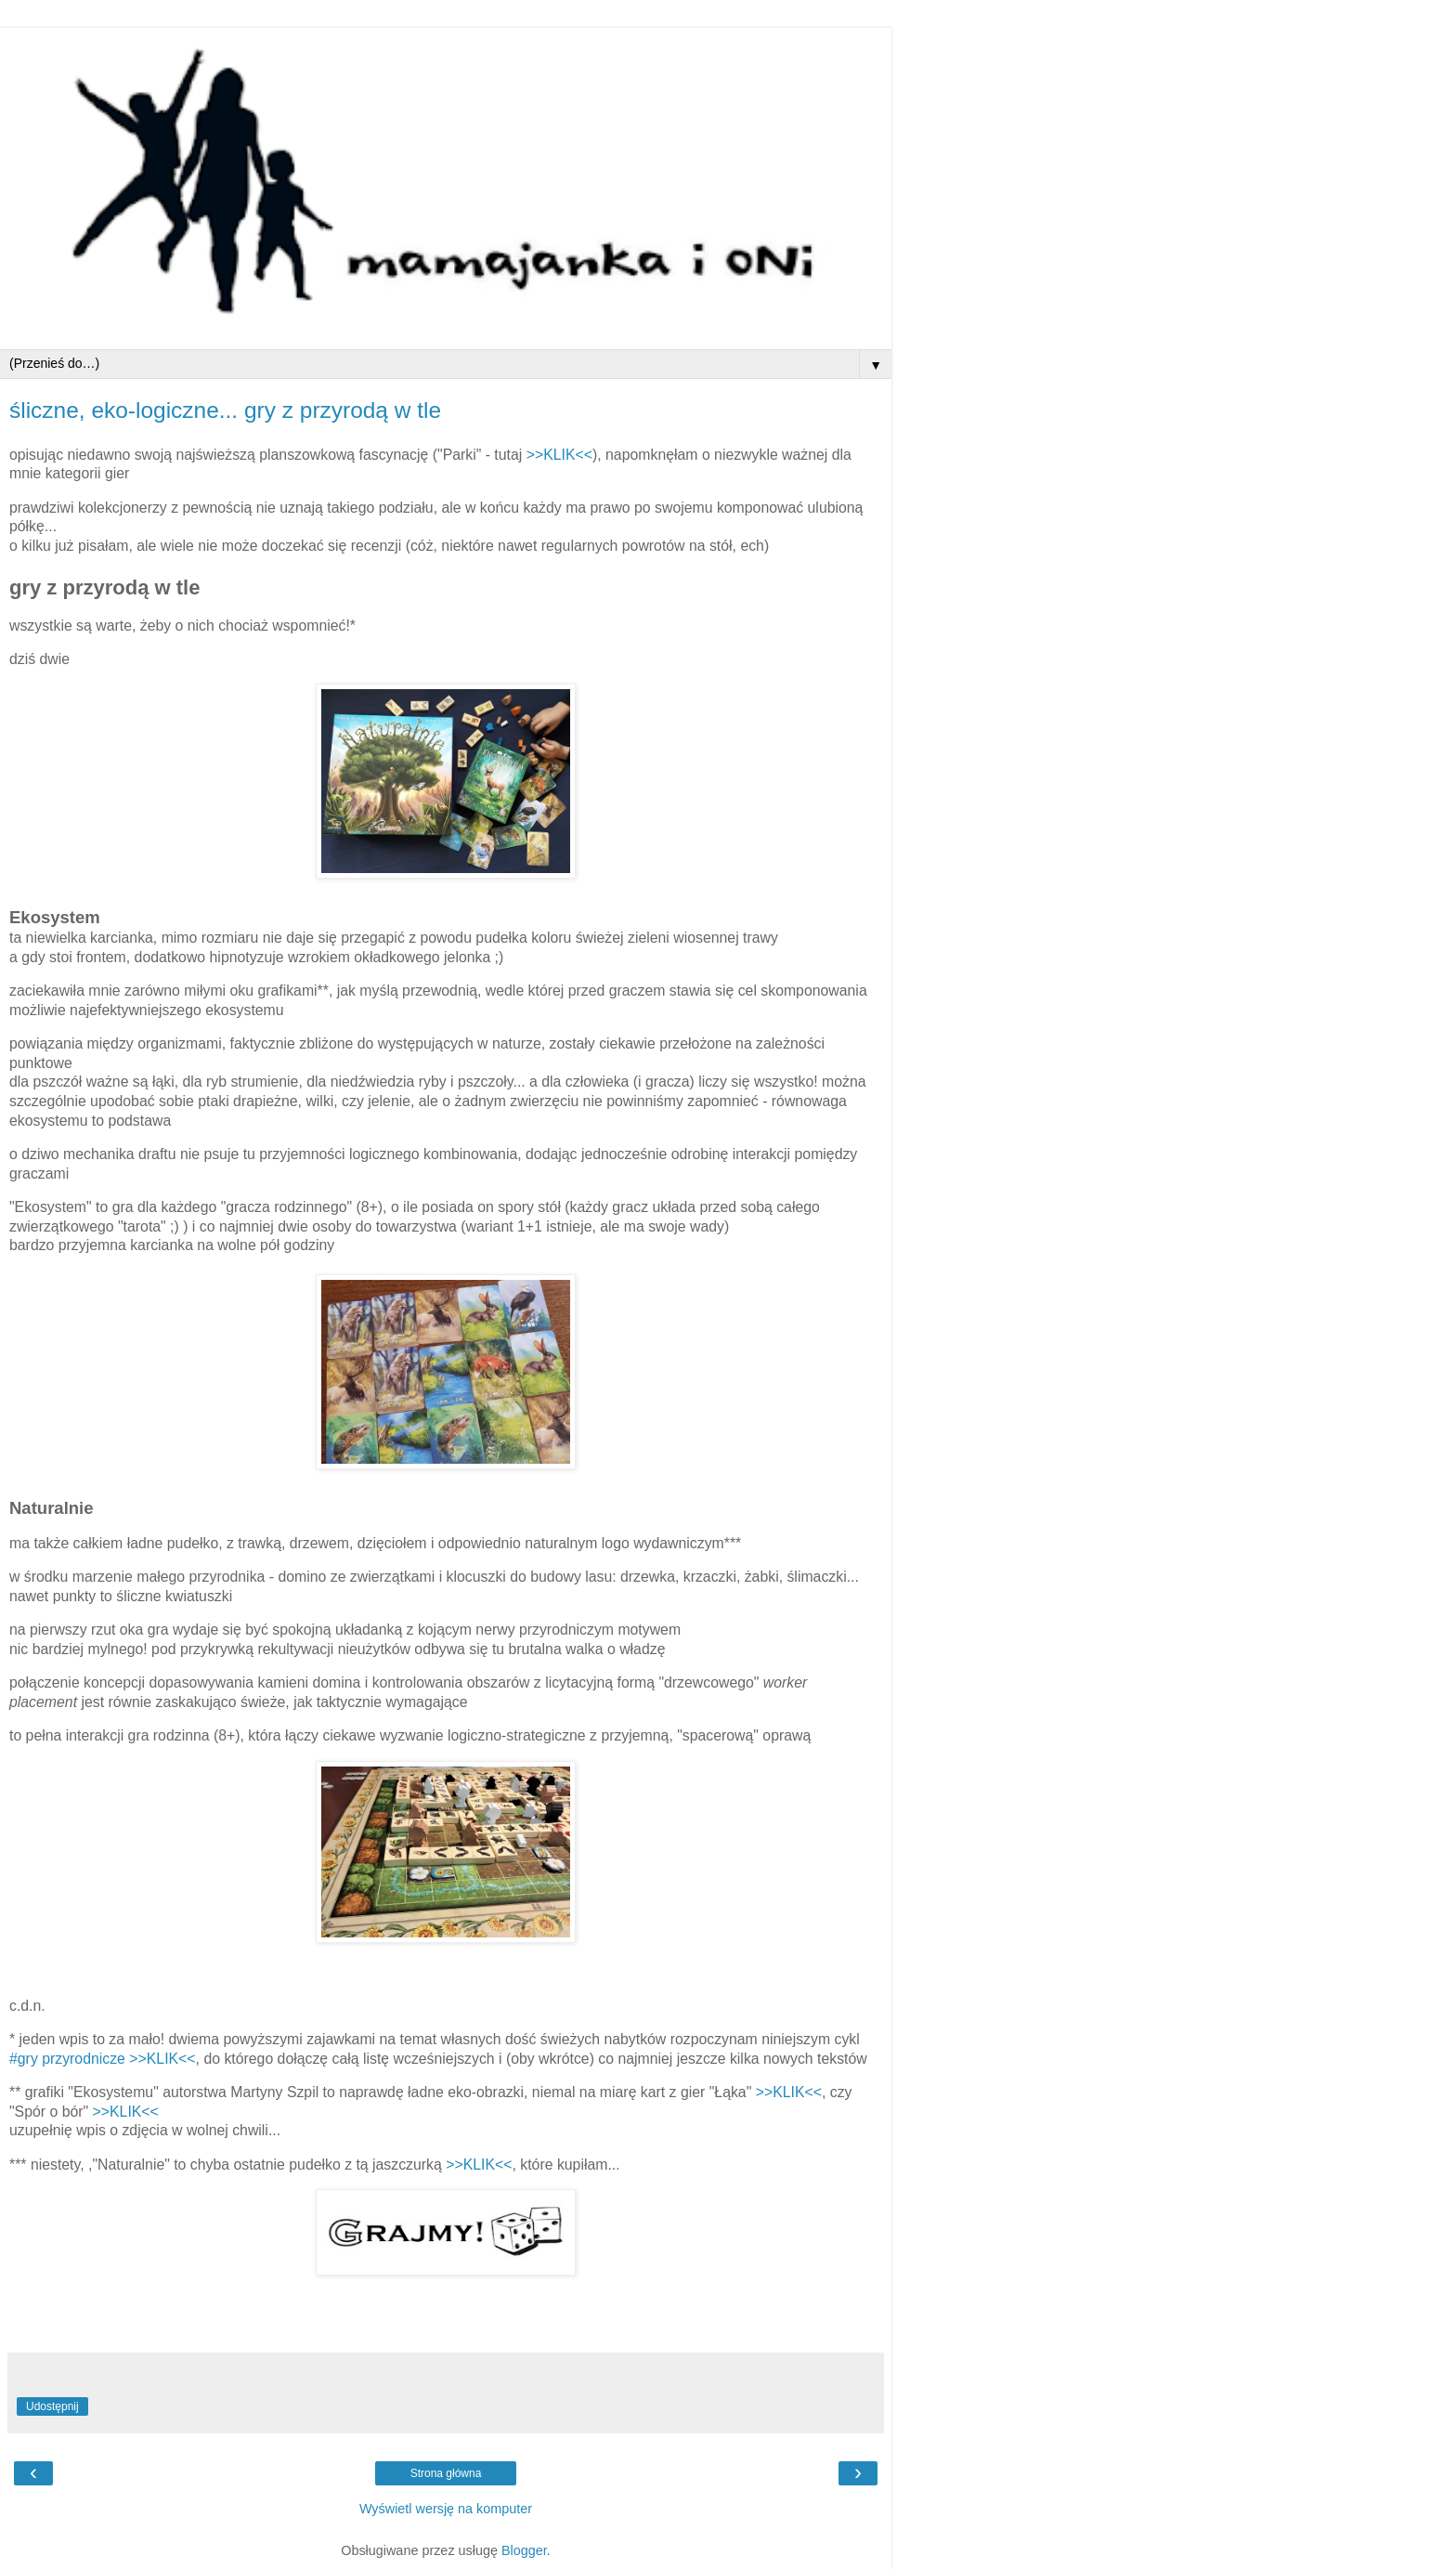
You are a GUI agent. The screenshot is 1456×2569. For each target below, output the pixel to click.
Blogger (524, 2550)
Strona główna (446, 2473)
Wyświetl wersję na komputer (445, 2508)
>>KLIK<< (559, 455)
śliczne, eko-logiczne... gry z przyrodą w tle (225, 410)
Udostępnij (52, 2406)
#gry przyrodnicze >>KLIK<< (102, 2059)
